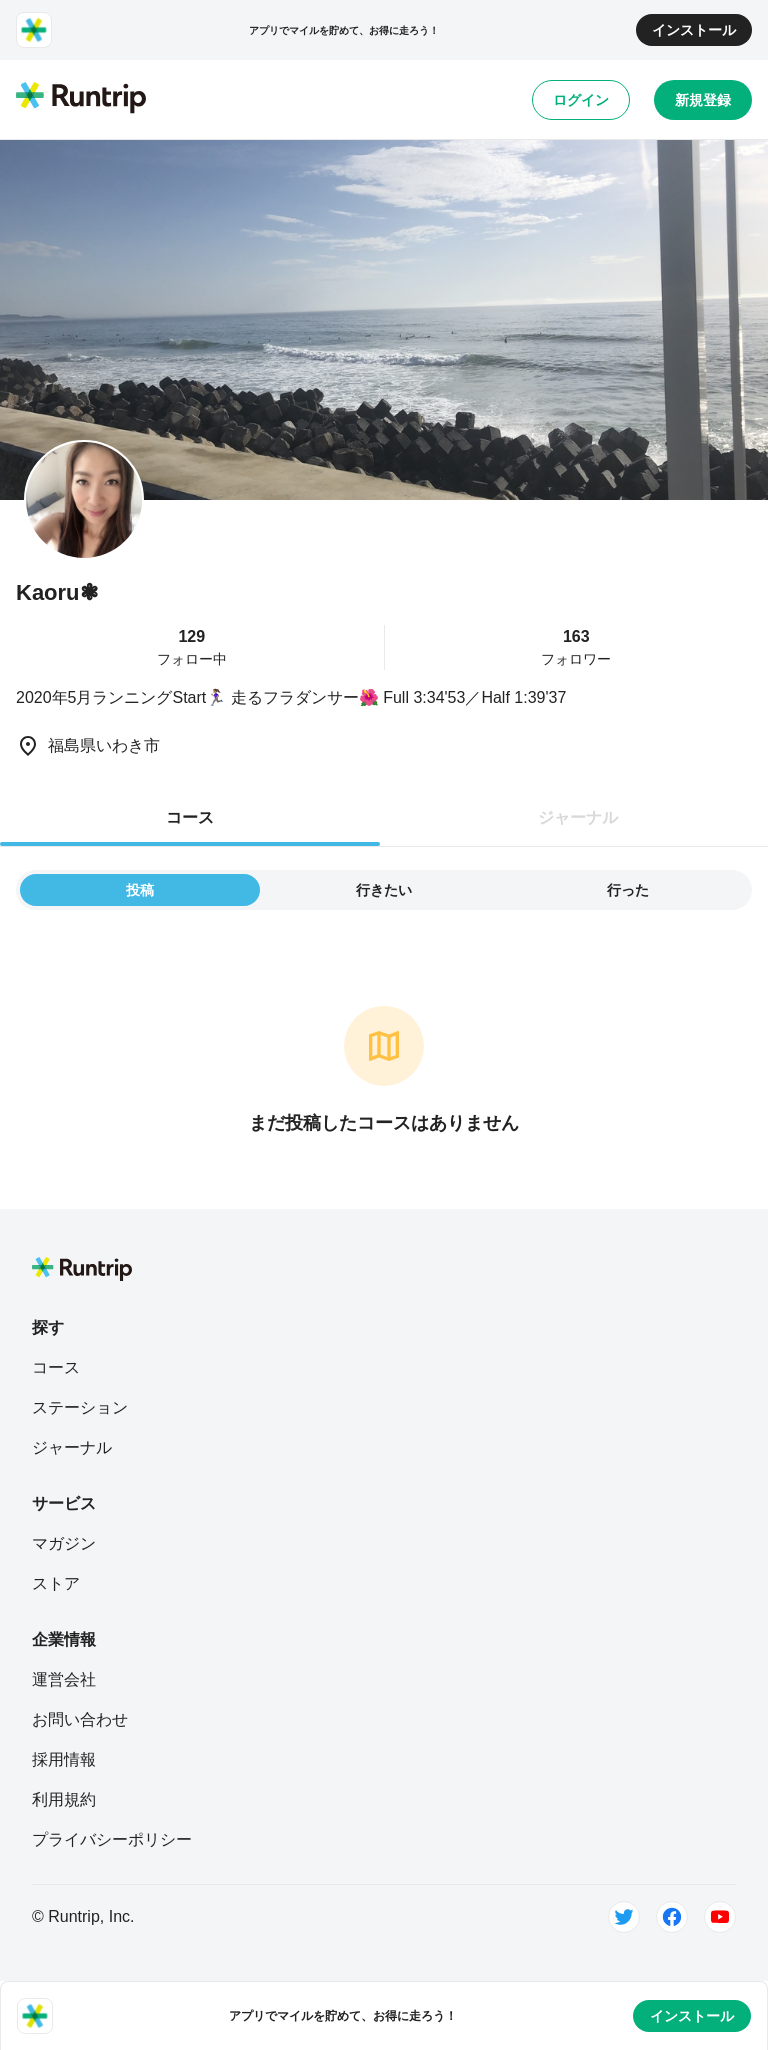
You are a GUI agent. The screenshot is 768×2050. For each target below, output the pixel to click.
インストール (694, 30)
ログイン (581, 100)
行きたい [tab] (384, 890)
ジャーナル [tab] (578, 817)
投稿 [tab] (140, 890)
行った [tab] (628, 890)
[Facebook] (672, 1917)
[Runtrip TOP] (81, 99)
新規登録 (703, 100)
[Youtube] (720, 1917)
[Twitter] (624, 1917)
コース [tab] (190, 817)
